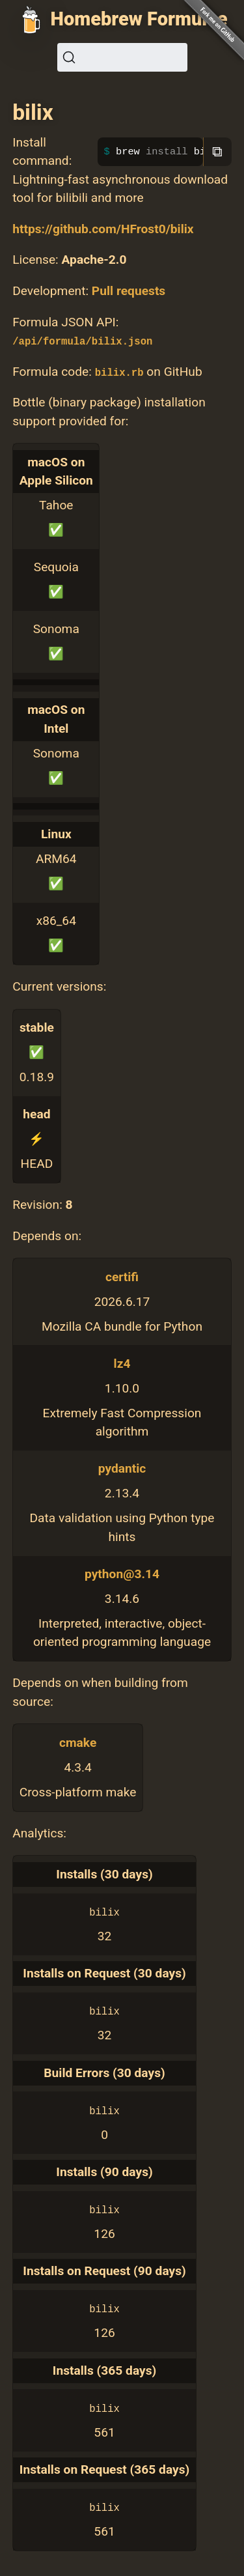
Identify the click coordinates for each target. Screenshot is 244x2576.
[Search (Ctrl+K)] (122, 57)
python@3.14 (122, 1573)
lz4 (122, 1363)
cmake (77, 1742)
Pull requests (128, 290)
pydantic (122, 1468)
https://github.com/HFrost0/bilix (102, 228)
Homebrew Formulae (139, 19)
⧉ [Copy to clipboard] (217, 151)
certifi (122, 1276)
